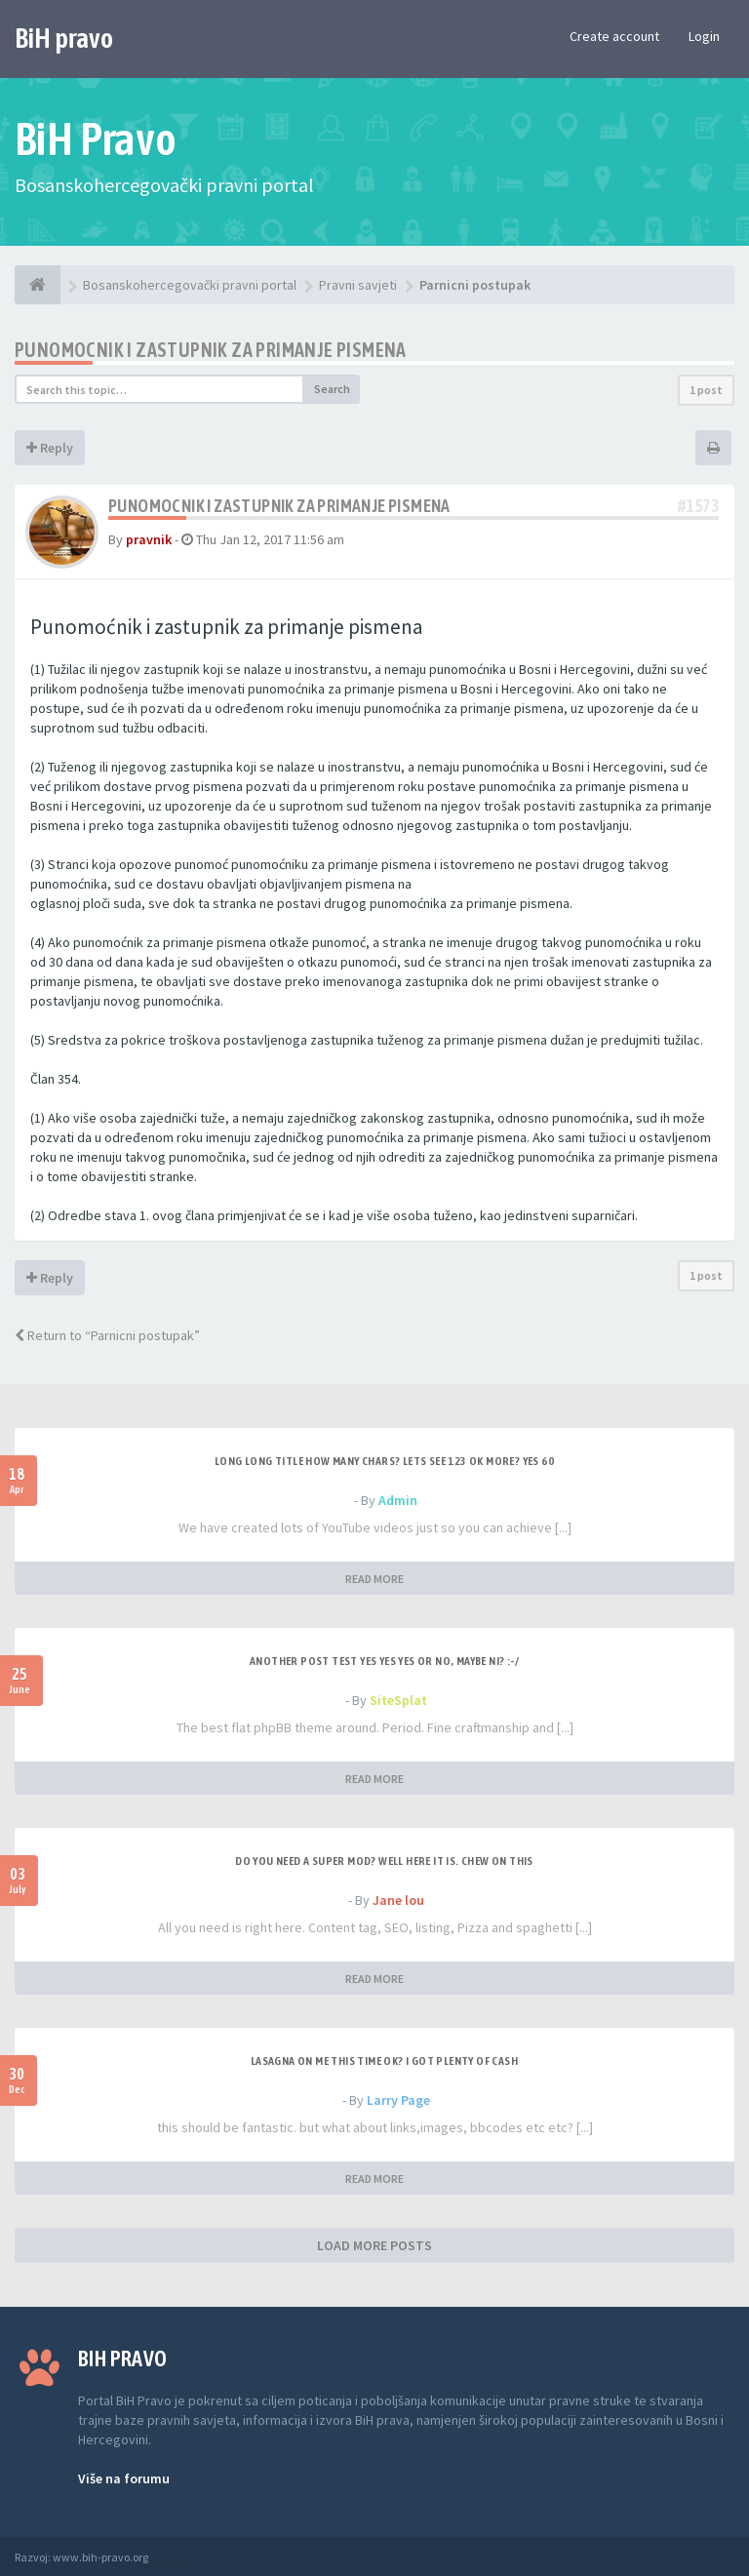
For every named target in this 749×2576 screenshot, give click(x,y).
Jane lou (398, 1900)
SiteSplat (398, 1700)
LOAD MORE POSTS (374, 2245)
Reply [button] (49, 447)
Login (704, 36)
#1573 (698, 505)
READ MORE (374, 1578)
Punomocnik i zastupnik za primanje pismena (211, 349)
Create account (614, 36)
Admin (397, 1500)
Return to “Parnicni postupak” (107, 1335)
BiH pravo (64, 38)
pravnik (149, 539)
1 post (706, 389)
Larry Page (398, 2100)
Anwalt (167, 2557)
